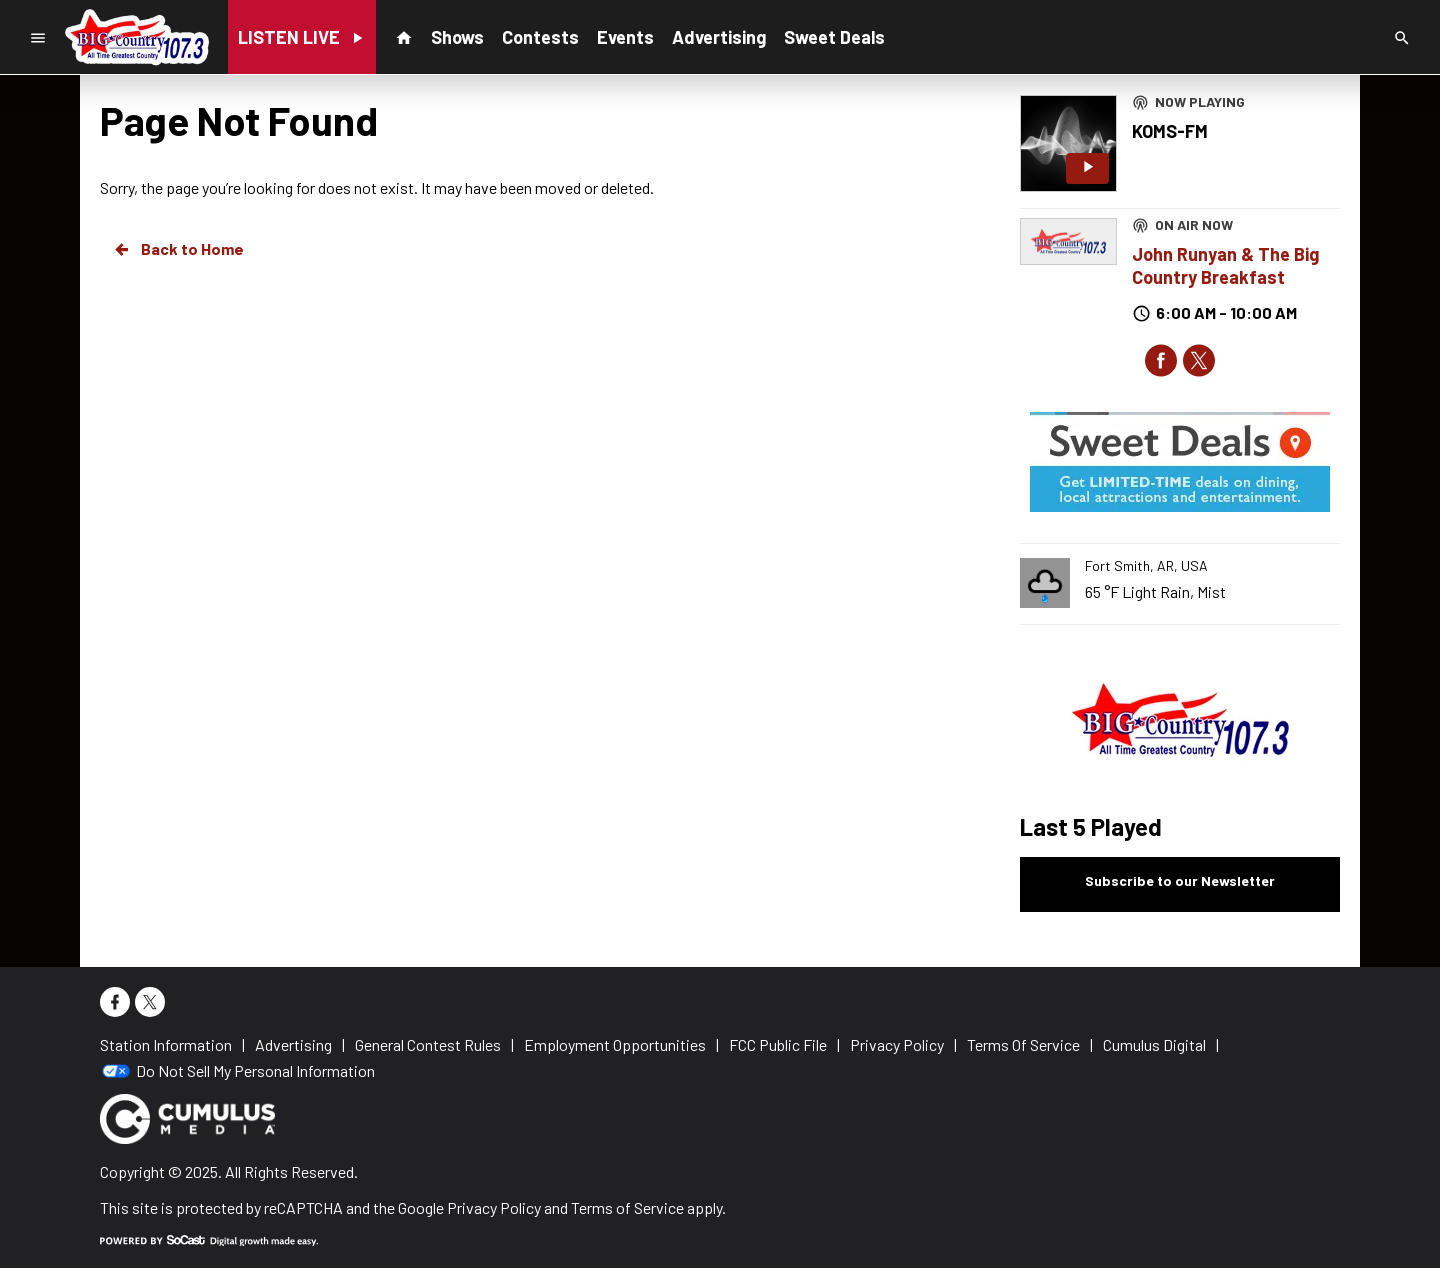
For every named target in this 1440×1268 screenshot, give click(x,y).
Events (625, 37)
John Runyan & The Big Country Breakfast (1225, 265)
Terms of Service (627, 1207)
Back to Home (178, 249)
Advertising (719, 37)
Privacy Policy (494, 1207)
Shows (457, 37)
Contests (540, 37)
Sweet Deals (834, 37)
